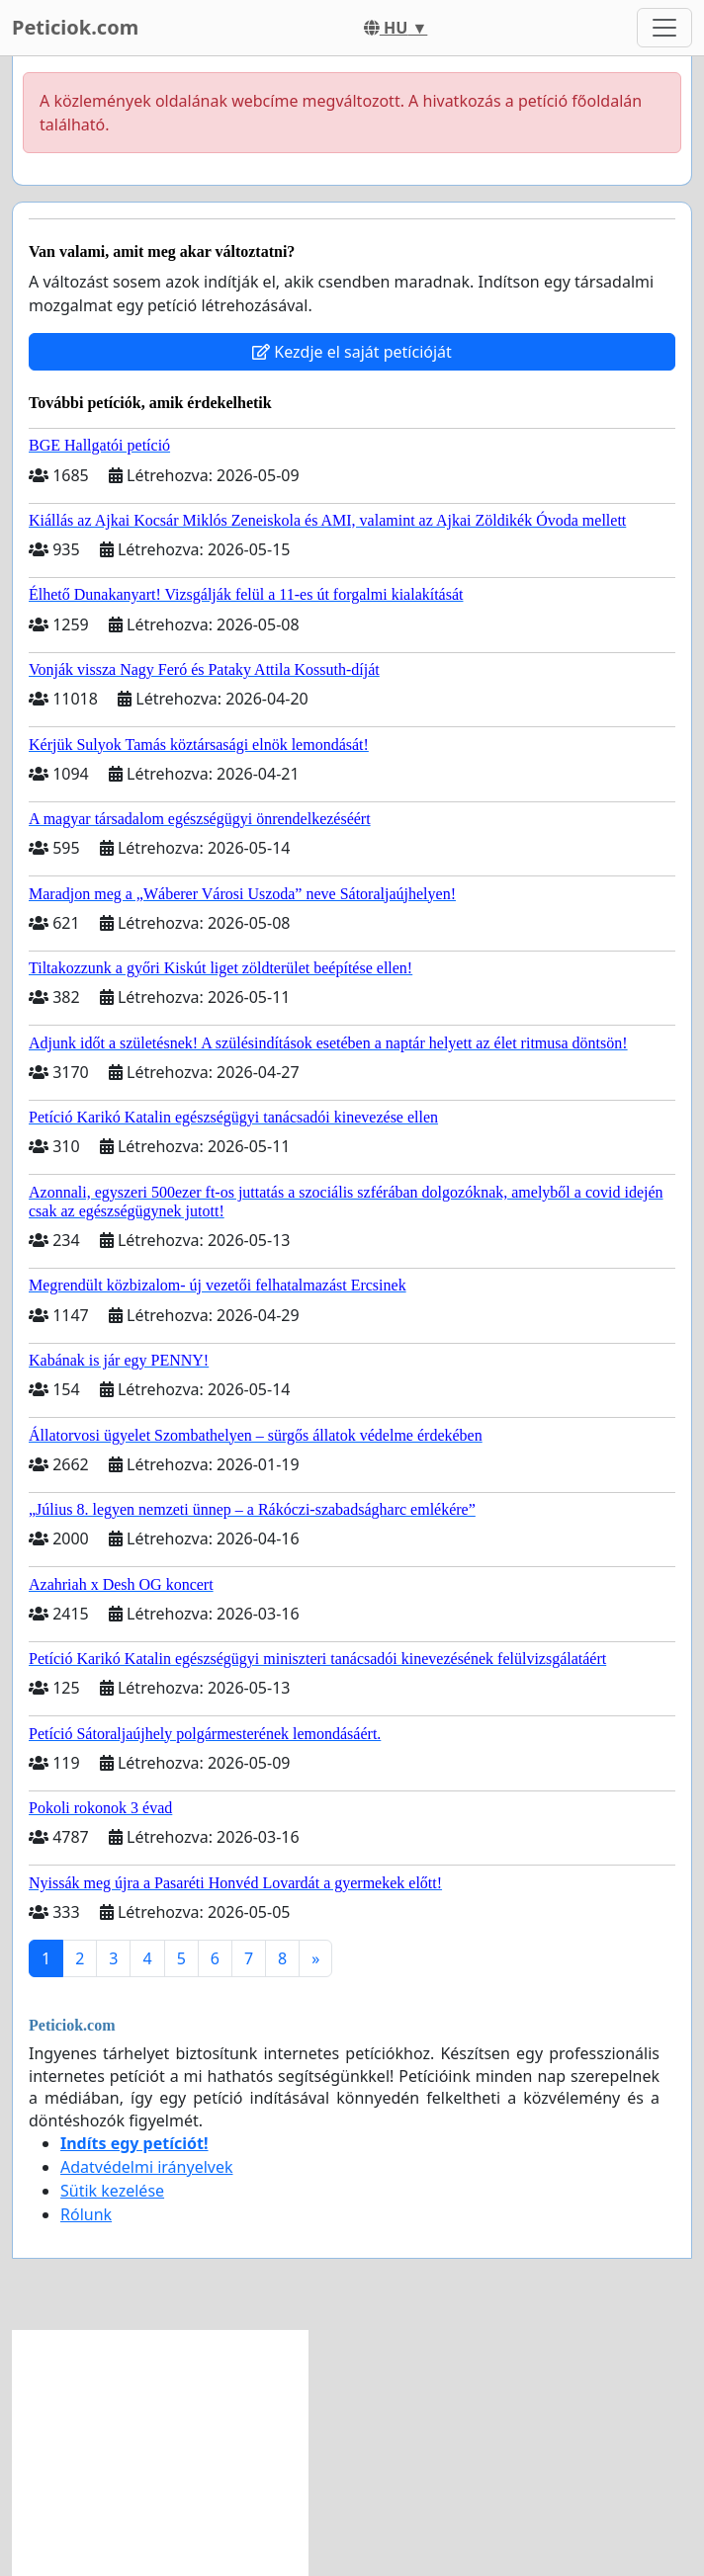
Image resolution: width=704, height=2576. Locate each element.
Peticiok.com (75, 27)
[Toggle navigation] (664, 27)
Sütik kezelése (112, 2191)
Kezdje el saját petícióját (352, 352)
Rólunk (86, 2214)
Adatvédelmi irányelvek (146, 2167)
